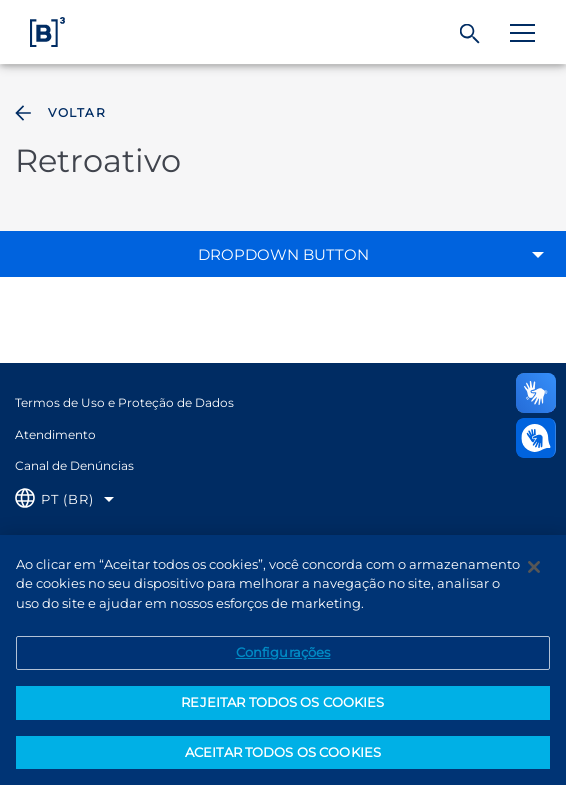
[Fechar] (534, 576)
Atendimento (55, 434)
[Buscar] (470, 34)
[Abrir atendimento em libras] (536, 438)
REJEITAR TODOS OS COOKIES (282, 711)
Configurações (283, 661)
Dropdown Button (283, 254)
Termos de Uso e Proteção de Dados (124, 402)
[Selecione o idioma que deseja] (64, 499)
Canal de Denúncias (74, 465)
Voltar (58, 113)
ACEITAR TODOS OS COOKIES (283, 761)
